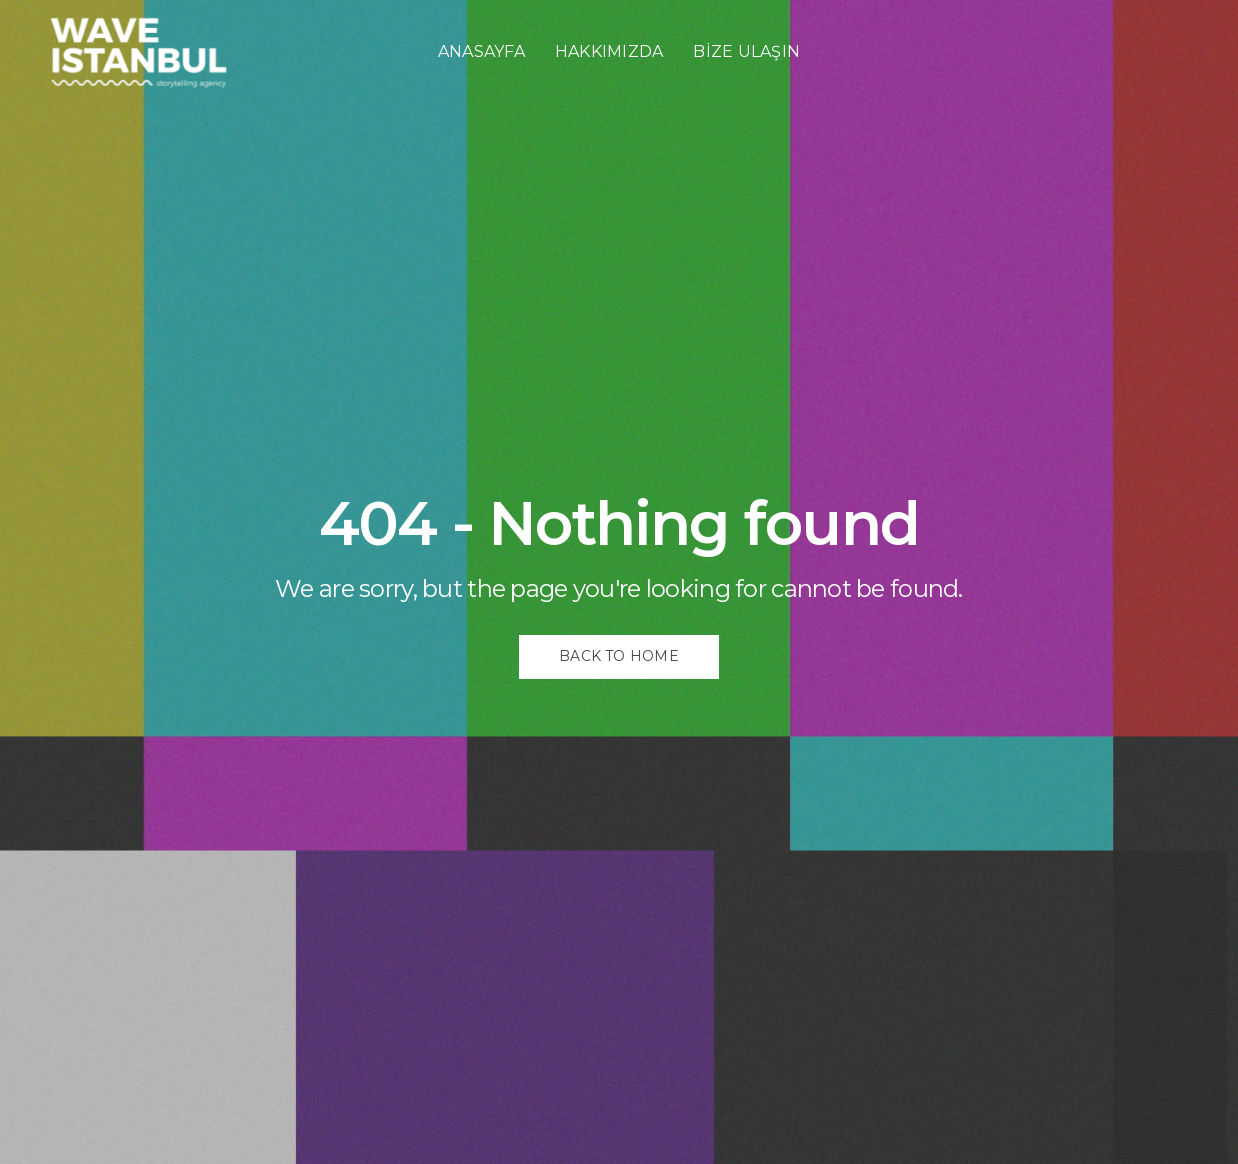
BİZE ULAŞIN (746, 51)
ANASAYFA (481, 51)
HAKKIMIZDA (609, 51)
